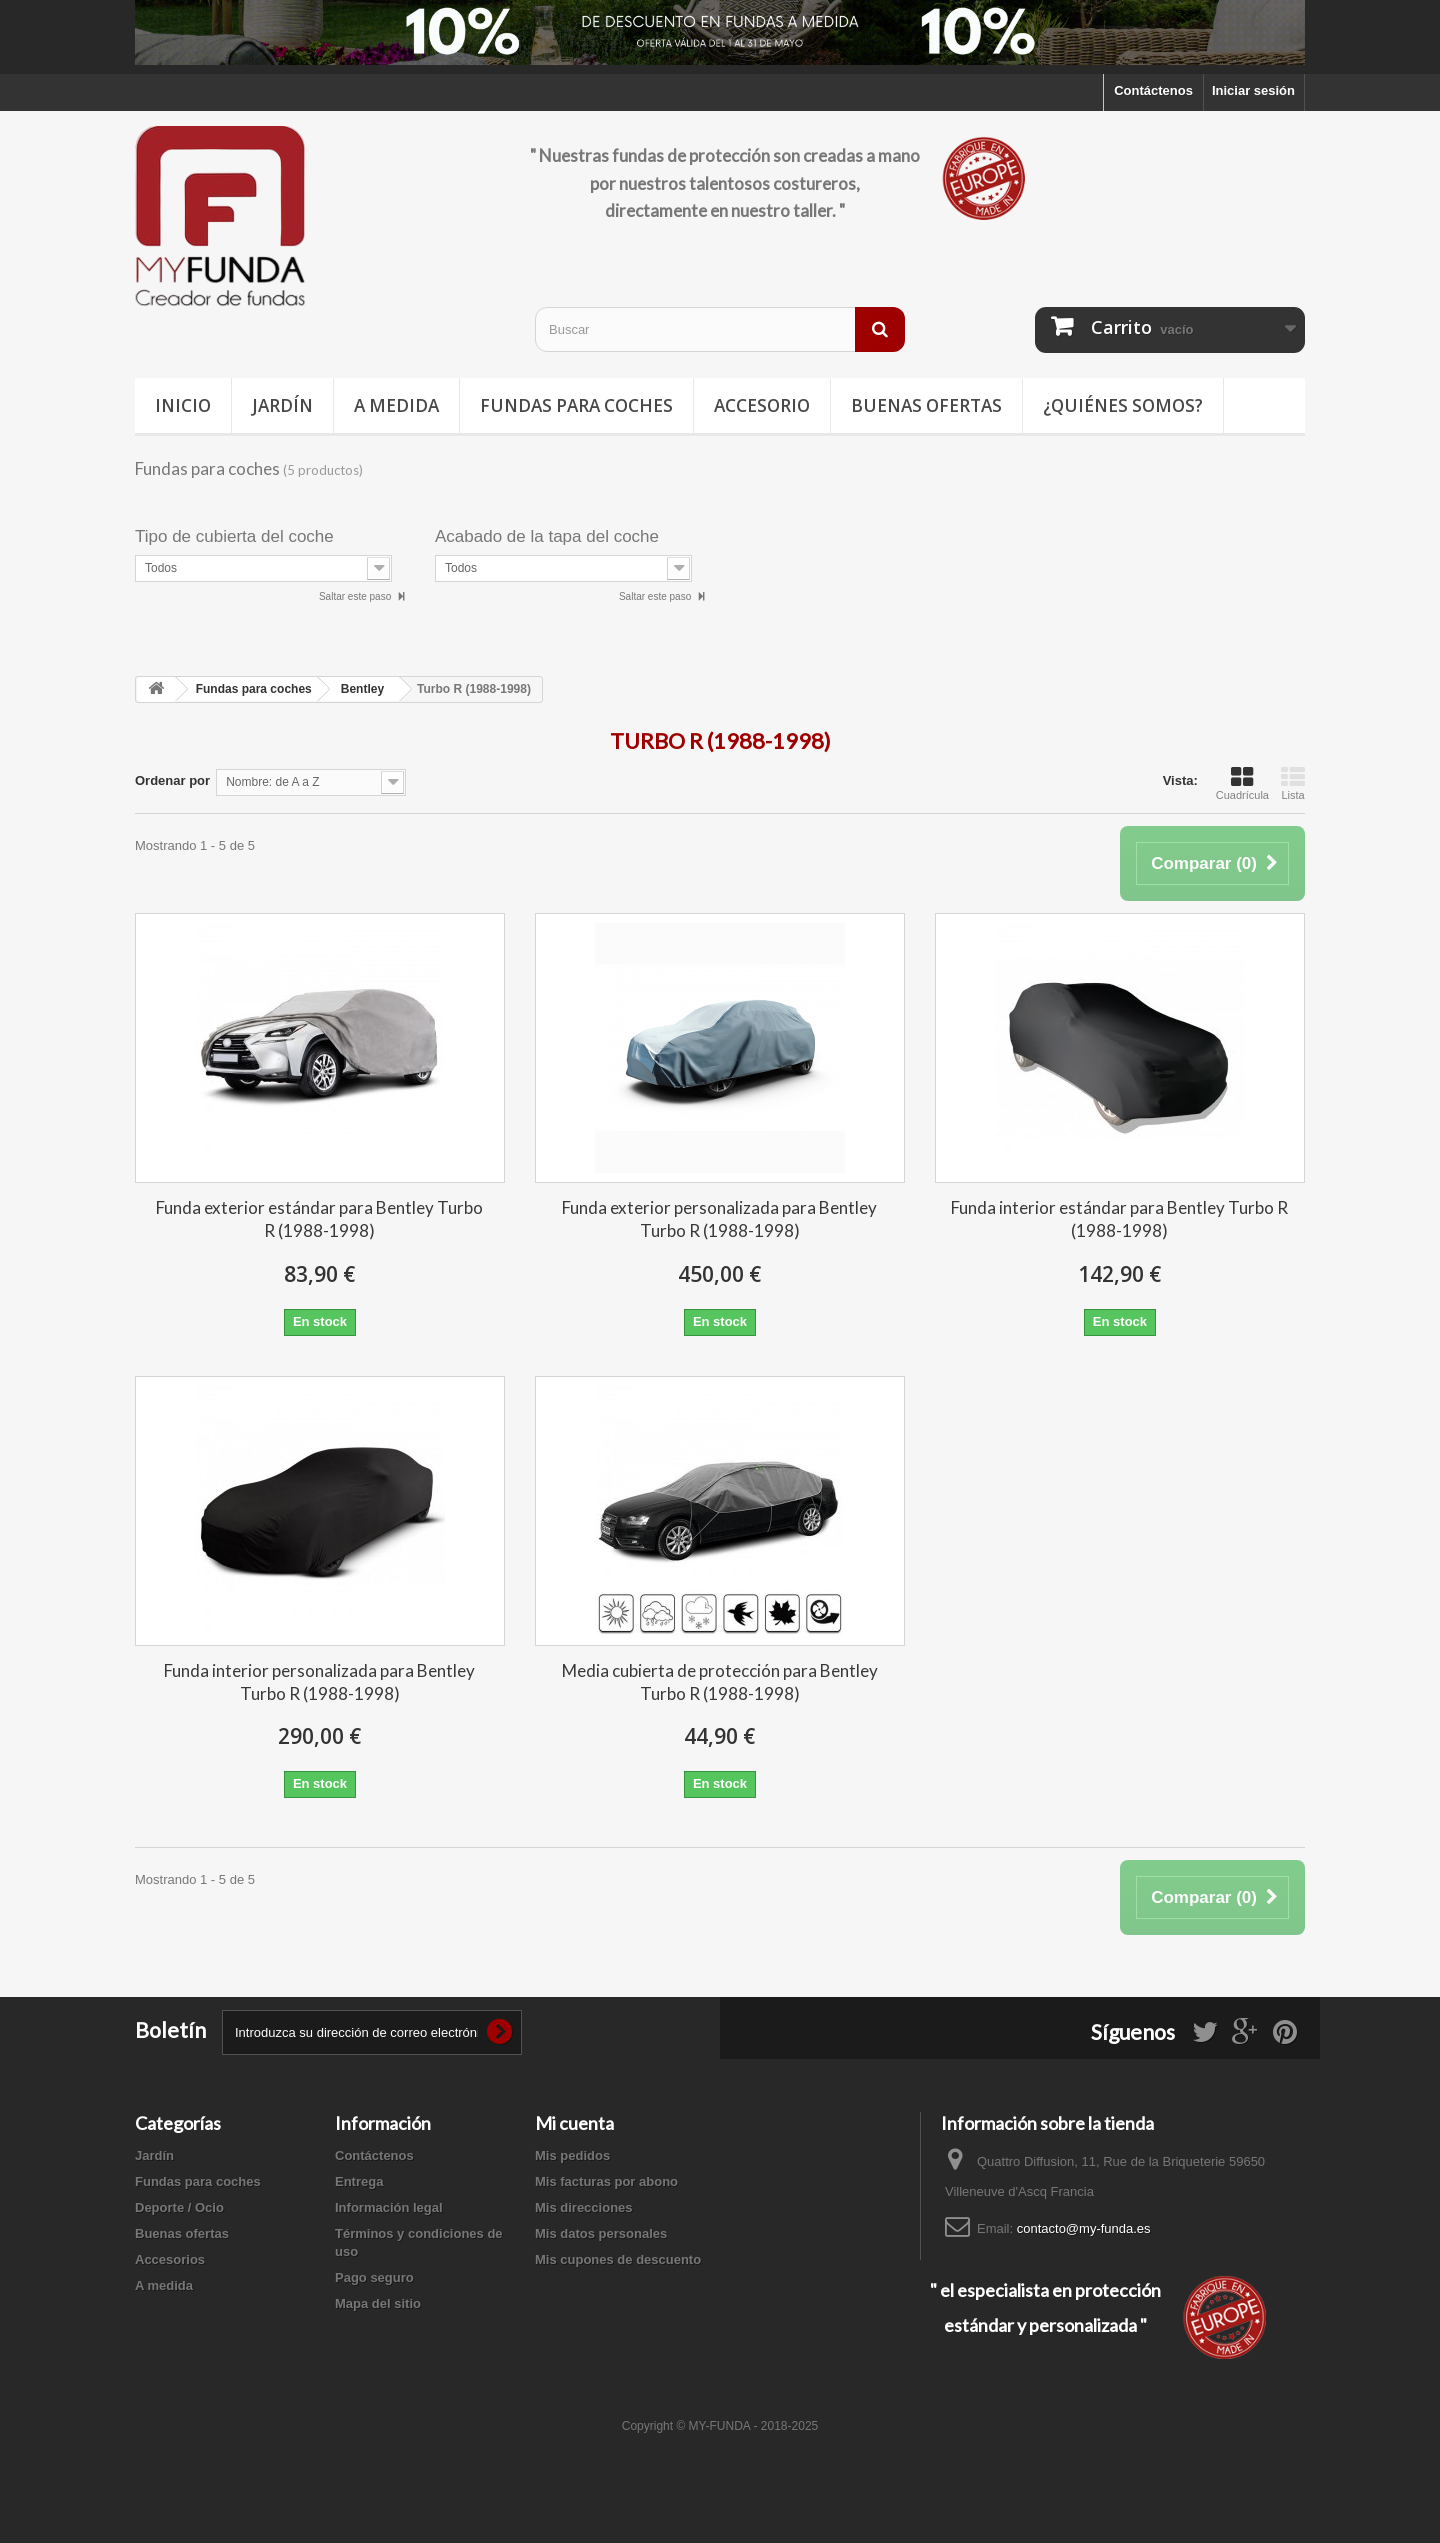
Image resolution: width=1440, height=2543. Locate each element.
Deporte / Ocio (179, 2207)
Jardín (282, 405)
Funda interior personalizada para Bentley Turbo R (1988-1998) (319, 1682)
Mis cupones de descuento (618, 2259)
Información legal (389, 2207)
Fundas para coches (576, 405)
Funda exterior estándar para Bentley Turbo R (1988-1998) (319, 1219)
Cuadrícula (1242, 783)
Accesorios (170, 2259)
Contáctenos (1153, 90)
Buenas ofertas (926, 405)
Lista (1293, 783)
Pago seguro (374, 2277)
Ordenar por (172, 780)
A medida (396, 405)
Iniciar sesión (1253, 90)
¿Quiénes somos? (1123, 405)
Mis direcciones (584, 2207)
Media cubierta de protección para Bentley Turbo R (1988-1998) (720, 1682)
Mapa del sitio (378, 2303)
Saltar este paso (356, 596)
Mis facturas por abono (606, 2181)
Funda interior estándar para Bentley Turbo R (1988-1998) (1119, 1219)
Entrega (359, 2181)
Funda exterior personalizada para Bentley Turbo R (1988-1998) (719, 1219)
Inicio (183, 405)
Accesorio (762, 405)
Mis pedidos (572, 2155)
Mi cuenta (574, 2123)
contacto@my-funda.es (1084, 2228)
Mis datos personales (601, 2233)
